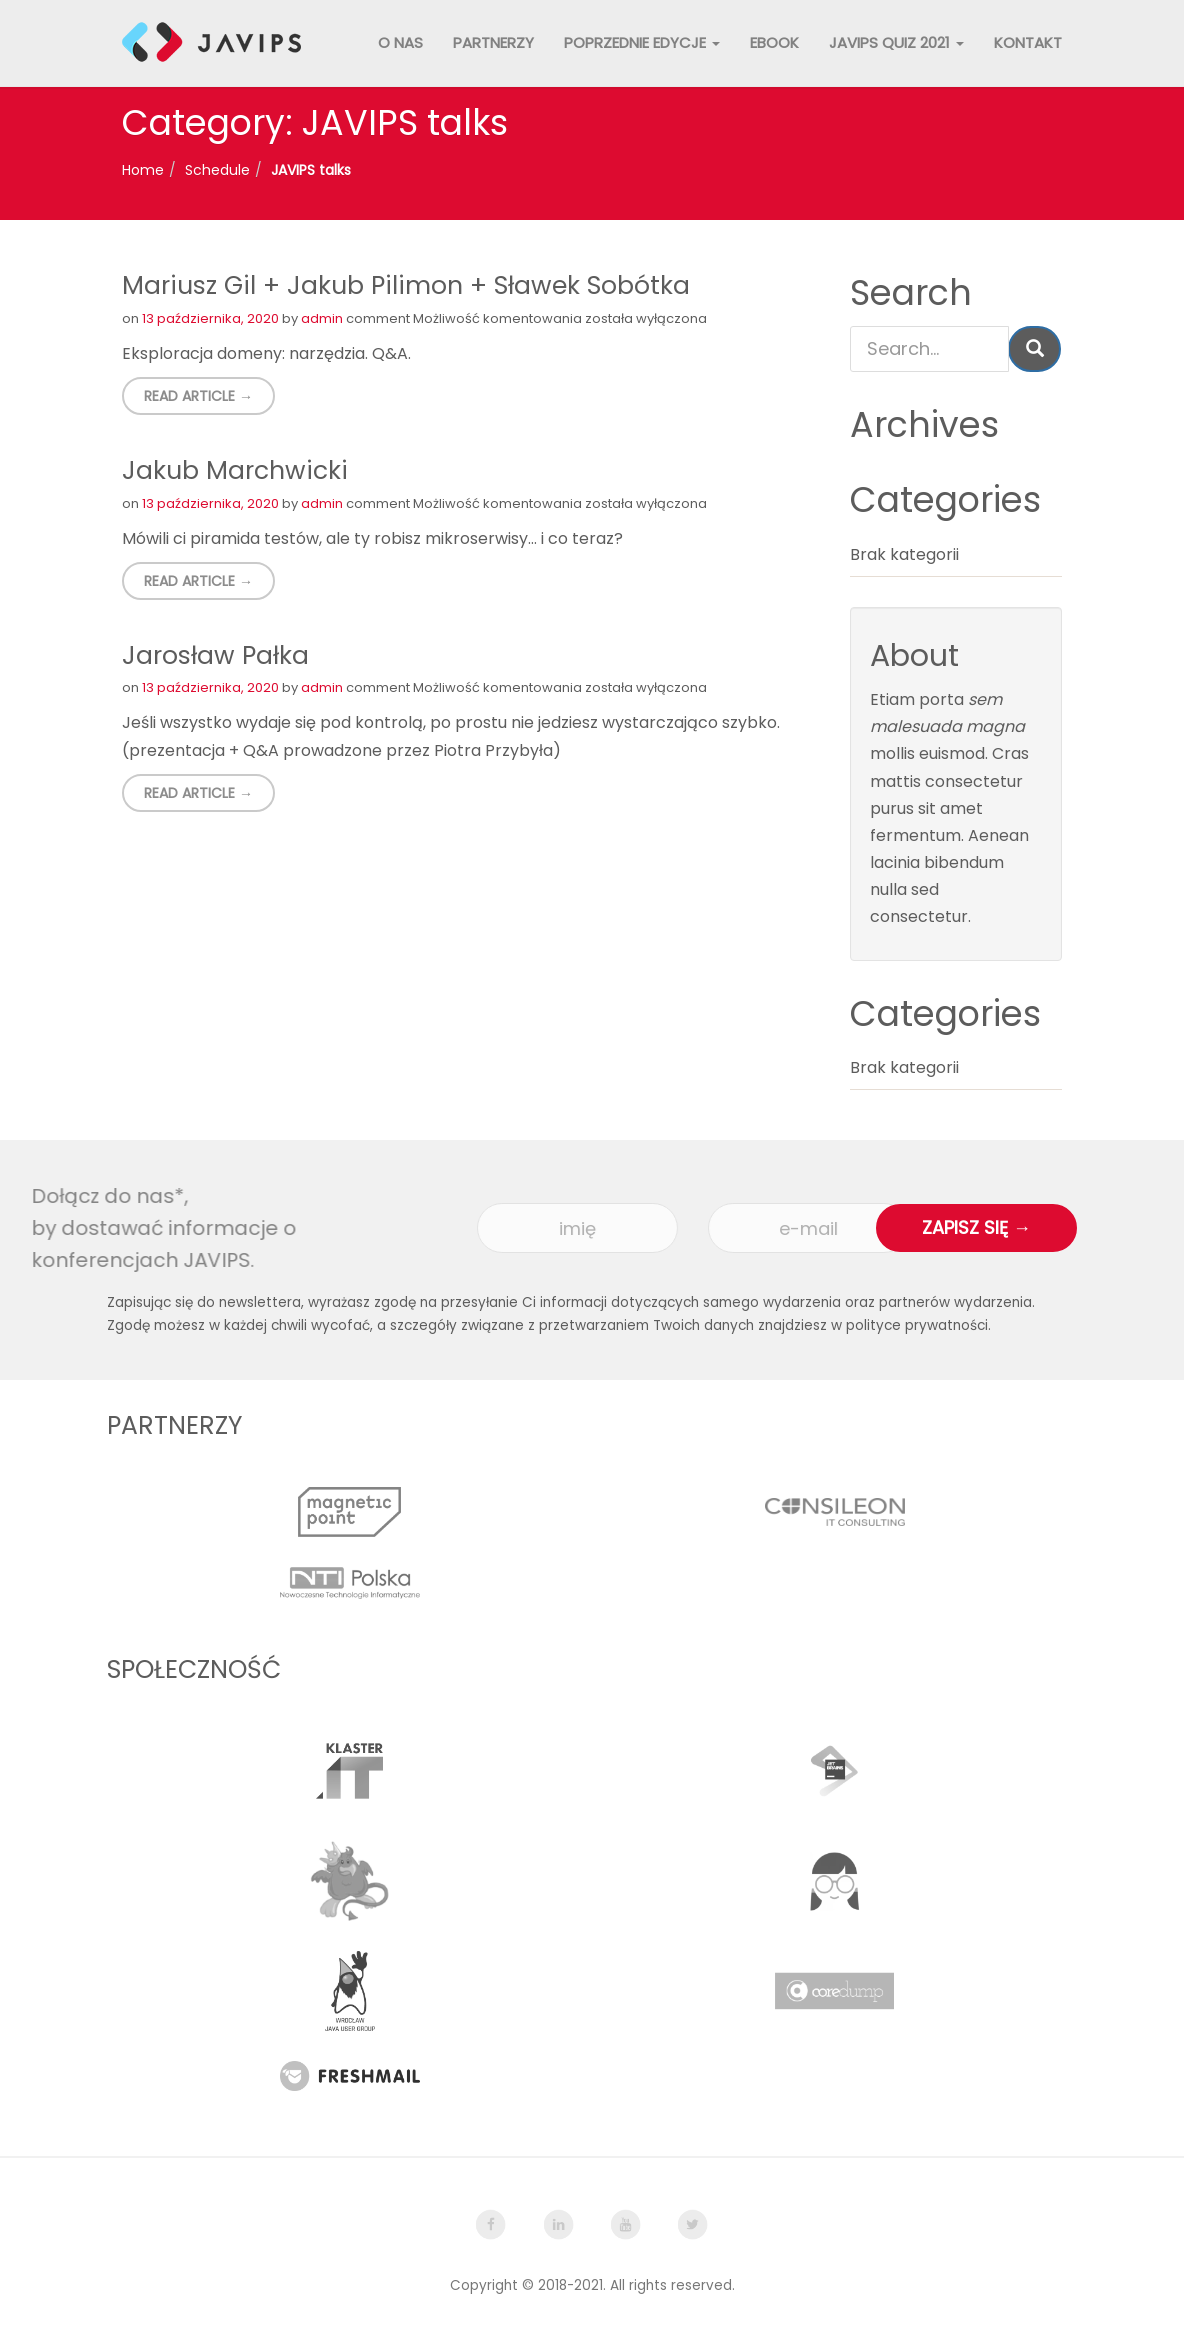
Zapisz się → (976, 1227)
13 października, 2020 (210, 318)
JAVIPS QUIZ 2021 (896, 42)
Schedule (217, 170)
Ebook (774, 42)
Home (143, 170)
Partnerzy (493, 42)
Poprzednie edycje (642, 42)
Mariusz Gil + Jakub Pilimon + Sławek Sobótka (406, 285)
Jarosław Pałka (215, 655)
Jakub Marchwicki (235, 470)
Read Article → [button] (198, 396)
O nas (400, 42)
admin (322, 318)
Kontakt (1028, 42)
